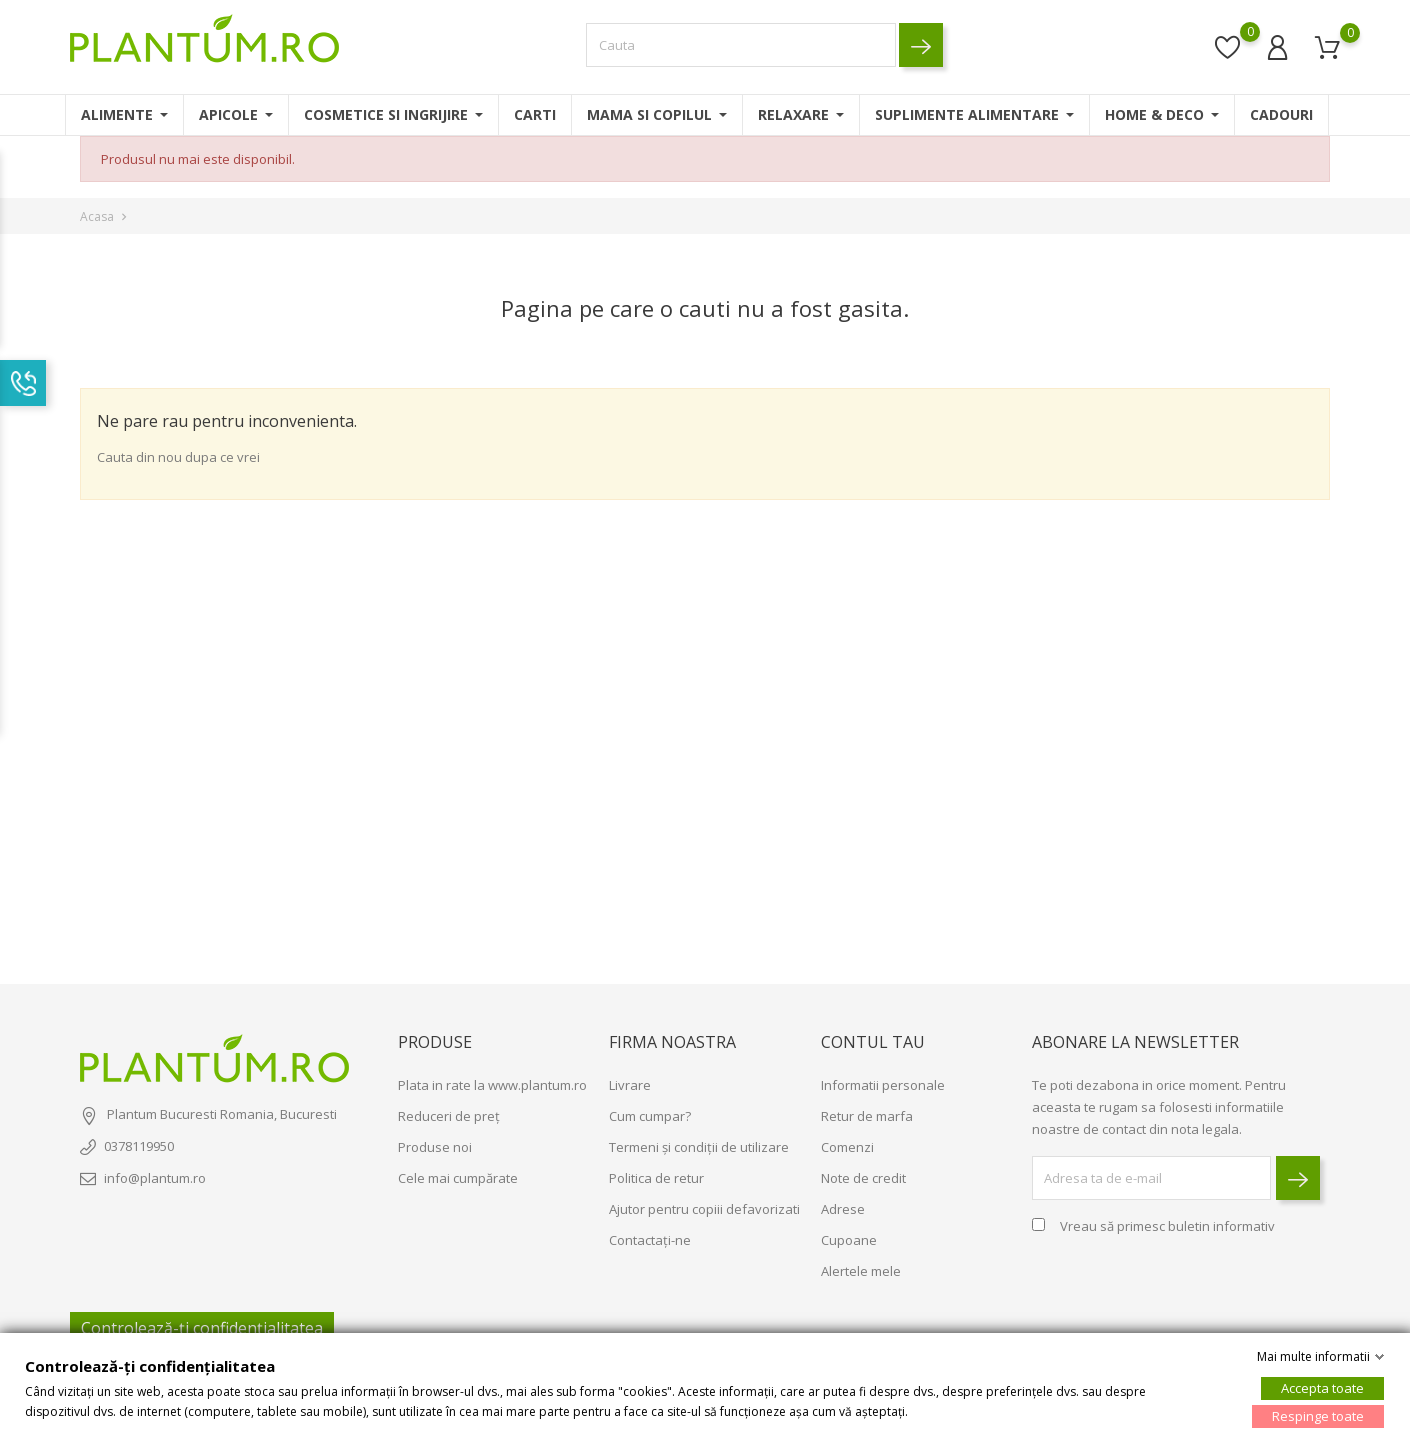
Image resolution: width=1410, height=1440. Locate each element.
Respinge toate (1318, 1416)
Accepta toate (1322, 1388)
